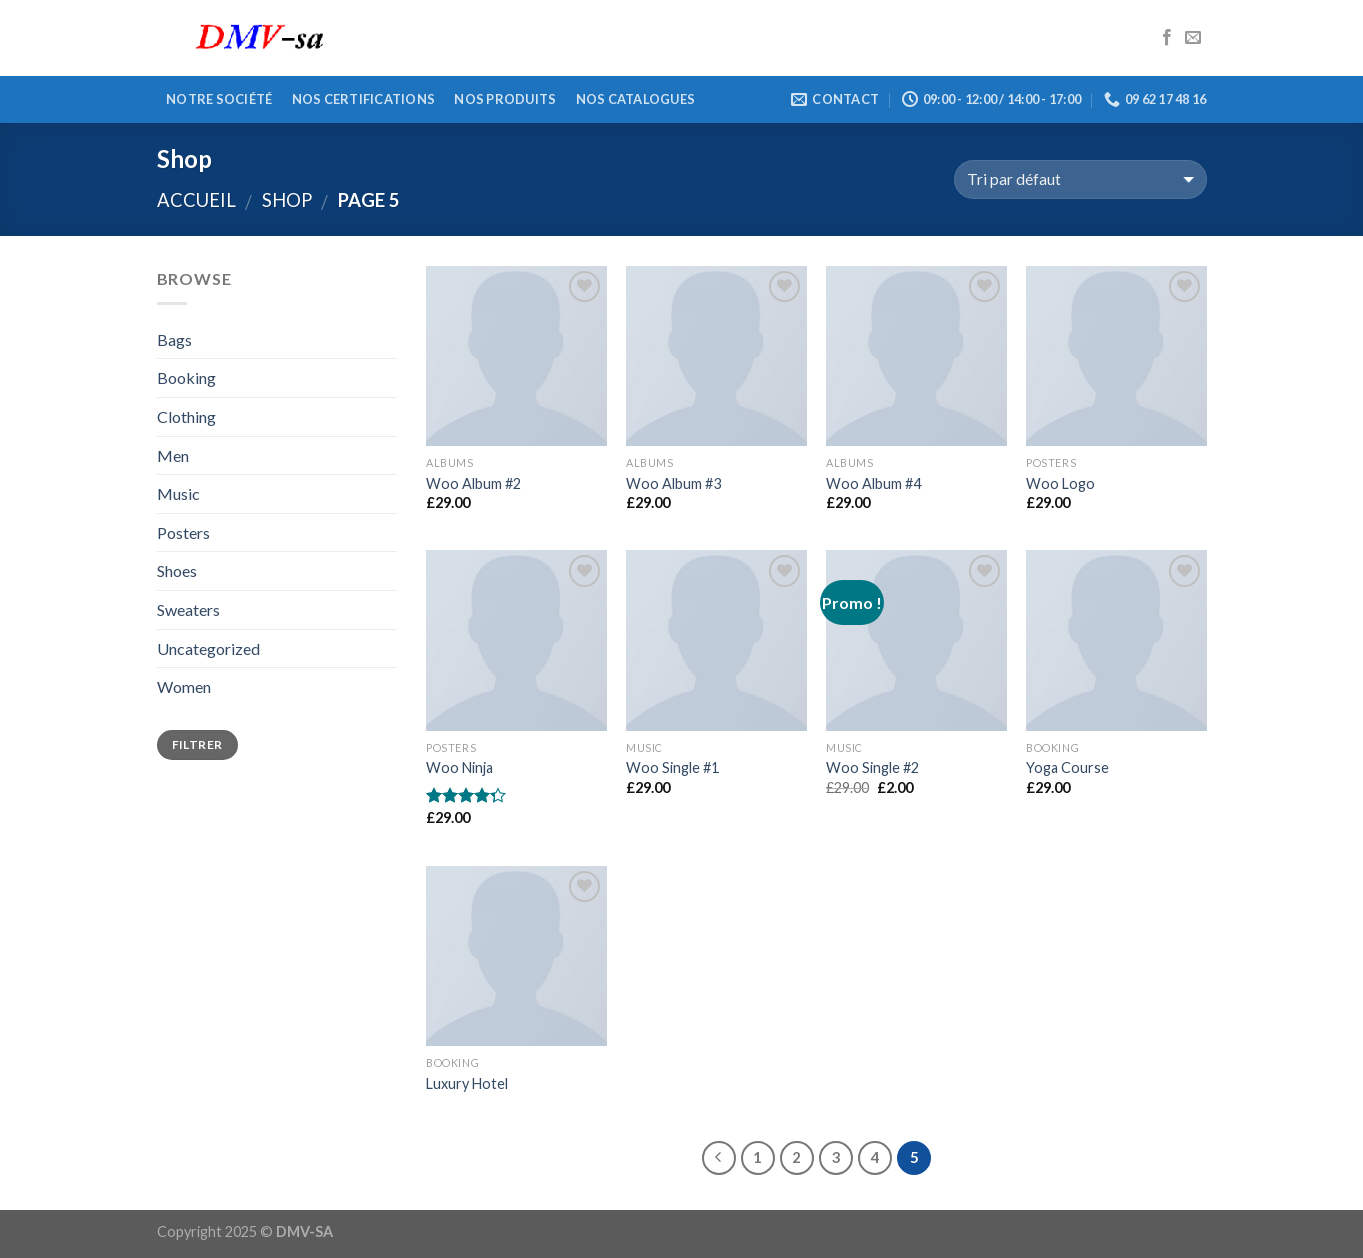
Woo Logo (1060, 483)
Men (173, 455)
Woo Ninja (459, 767)
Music (178, 493)
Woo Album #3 (673, 483)
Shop (287, 200)
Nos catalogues (636, 99)
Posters (183, 532)
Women (184, 686)
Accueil (196, 200)
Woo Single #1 (672, 767)
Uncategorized (208, 648)
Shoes (177, 570)
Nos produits (505, 99)
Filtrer (197, 744)
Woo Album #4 (873, 483)
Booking (186, 377)
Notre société (219, 99)
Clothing (186, 416)
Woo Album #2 (473, 483)
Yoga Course (1067, 767)
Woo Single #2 (872, 767)
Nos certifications (364, 99)
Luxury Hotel (467, 1083)
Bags (174, 339)
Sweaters (188, 609)
